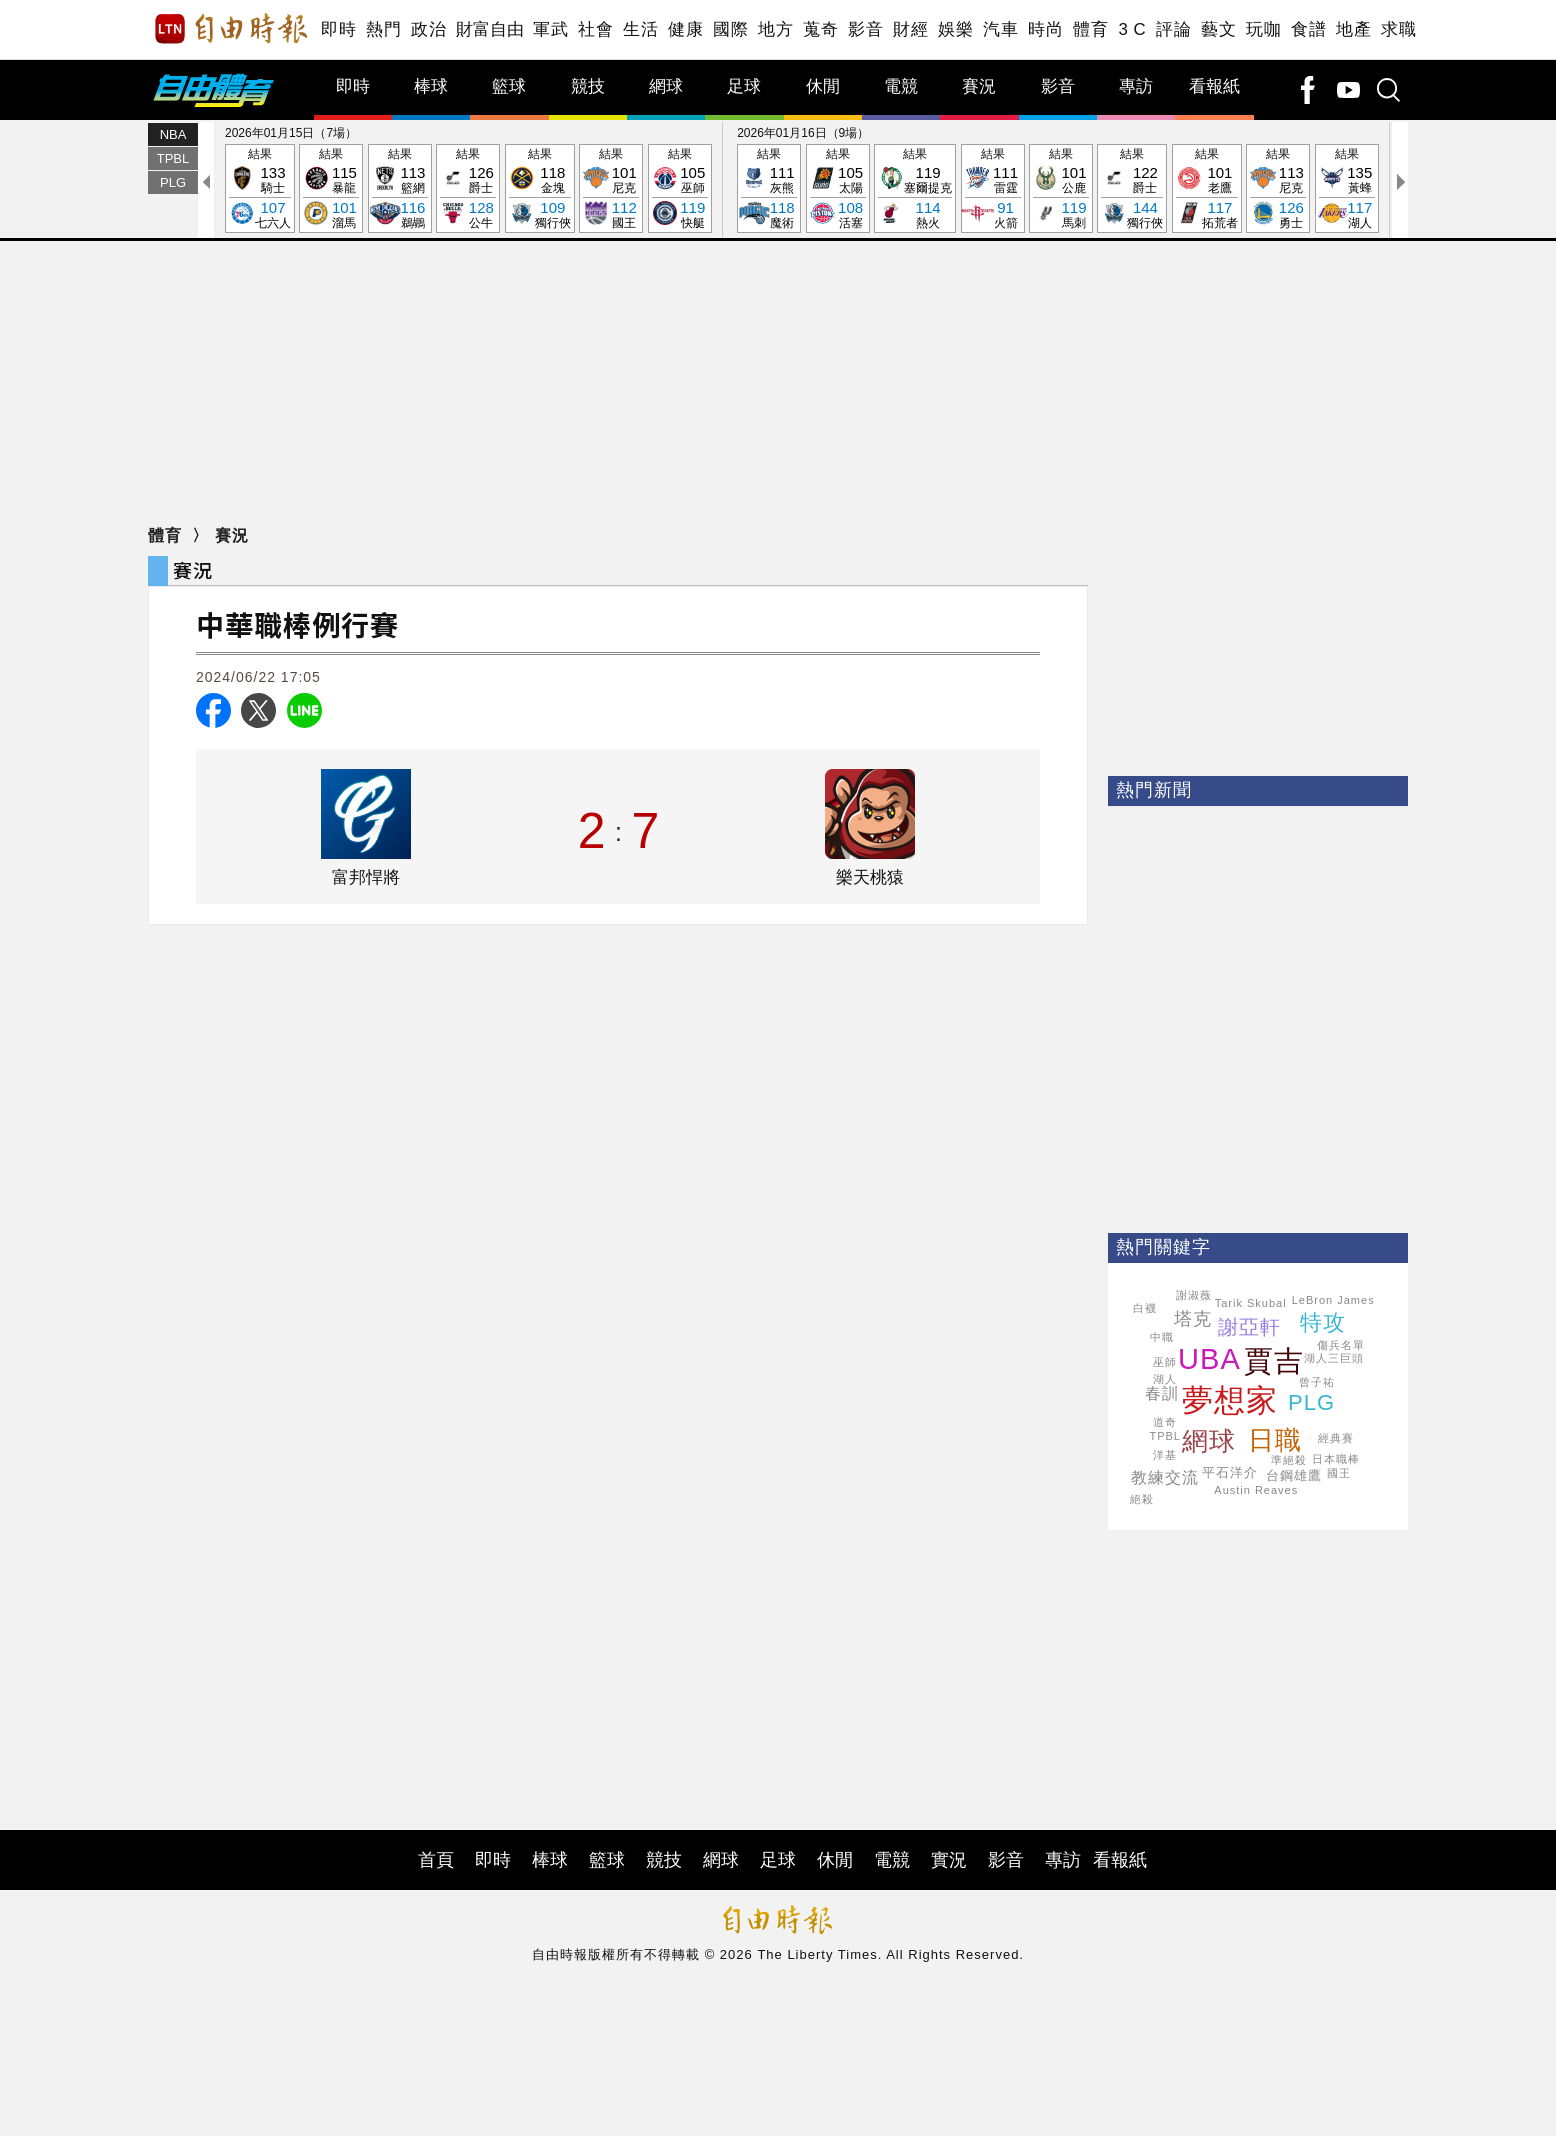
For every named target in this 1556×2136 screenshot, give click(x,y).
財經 (910, 29)
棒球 (431, 86)
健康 (685, 29)
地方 (775, 29)
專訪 (1136, 86)
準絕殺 (1289, 1460)
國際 (730, 29)
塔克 (1193, 1319)
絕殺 (1142, 1499)
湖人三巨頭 (1334, 1358)
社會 (595, 29)
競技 (588, 86)
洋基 (1165, 1455)
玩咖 (1263, 29)
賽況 (979, 86)
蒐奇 (820, 29)
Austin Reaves (1256, 1490)
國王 (1339, 1473)
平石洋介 (1230, 1472)
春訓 (1162, 1393)
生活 (640, 29)
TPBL (173, 158)
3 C (1132, 29)
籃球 (509, 86)
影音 (865, 29)
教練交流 (1165, 1477)
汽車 (1000, 29)
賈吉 (1274, 1361)
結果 (260, 189)
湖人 (1165, 1379)
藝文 (1218, 29)
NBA (173, 134)
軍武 (550, 29)
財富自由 (489, 29)
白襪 (1145, 1308)
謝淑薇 (1194, 1295)
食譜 (1308, 29)
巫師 (1165, 1362)
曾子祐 (1317, 1382)
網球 (666, 86)
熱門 (383, 29)
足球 (744, 86)
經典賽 (1336, 1438)
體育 (1090, 29)
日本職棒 (1336, 1459)
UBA (1209, 1359)
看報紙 (1214, 86)
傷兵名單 (1341, 1345)
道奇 (1165, 1422)
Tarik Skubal (1251, 1303)
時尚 (1045, 29)
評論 (1173, 29)
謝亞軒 (1249, 1327)
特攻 (1323, 1322)
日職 (1275, 1440)
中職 (1162, 1337)
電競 (901, 86)
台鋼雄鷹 (1294, 1475)
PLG (173, 182)
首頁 (436, 1860)
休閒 (823, 86)
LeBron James (1333, 1300)
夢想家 (1230, 1400)
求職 (1398, 29)
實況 (949, 1860)
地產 (1353, 29)
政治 (428, 29)
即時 (338, 29)
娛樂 (955, 29)
